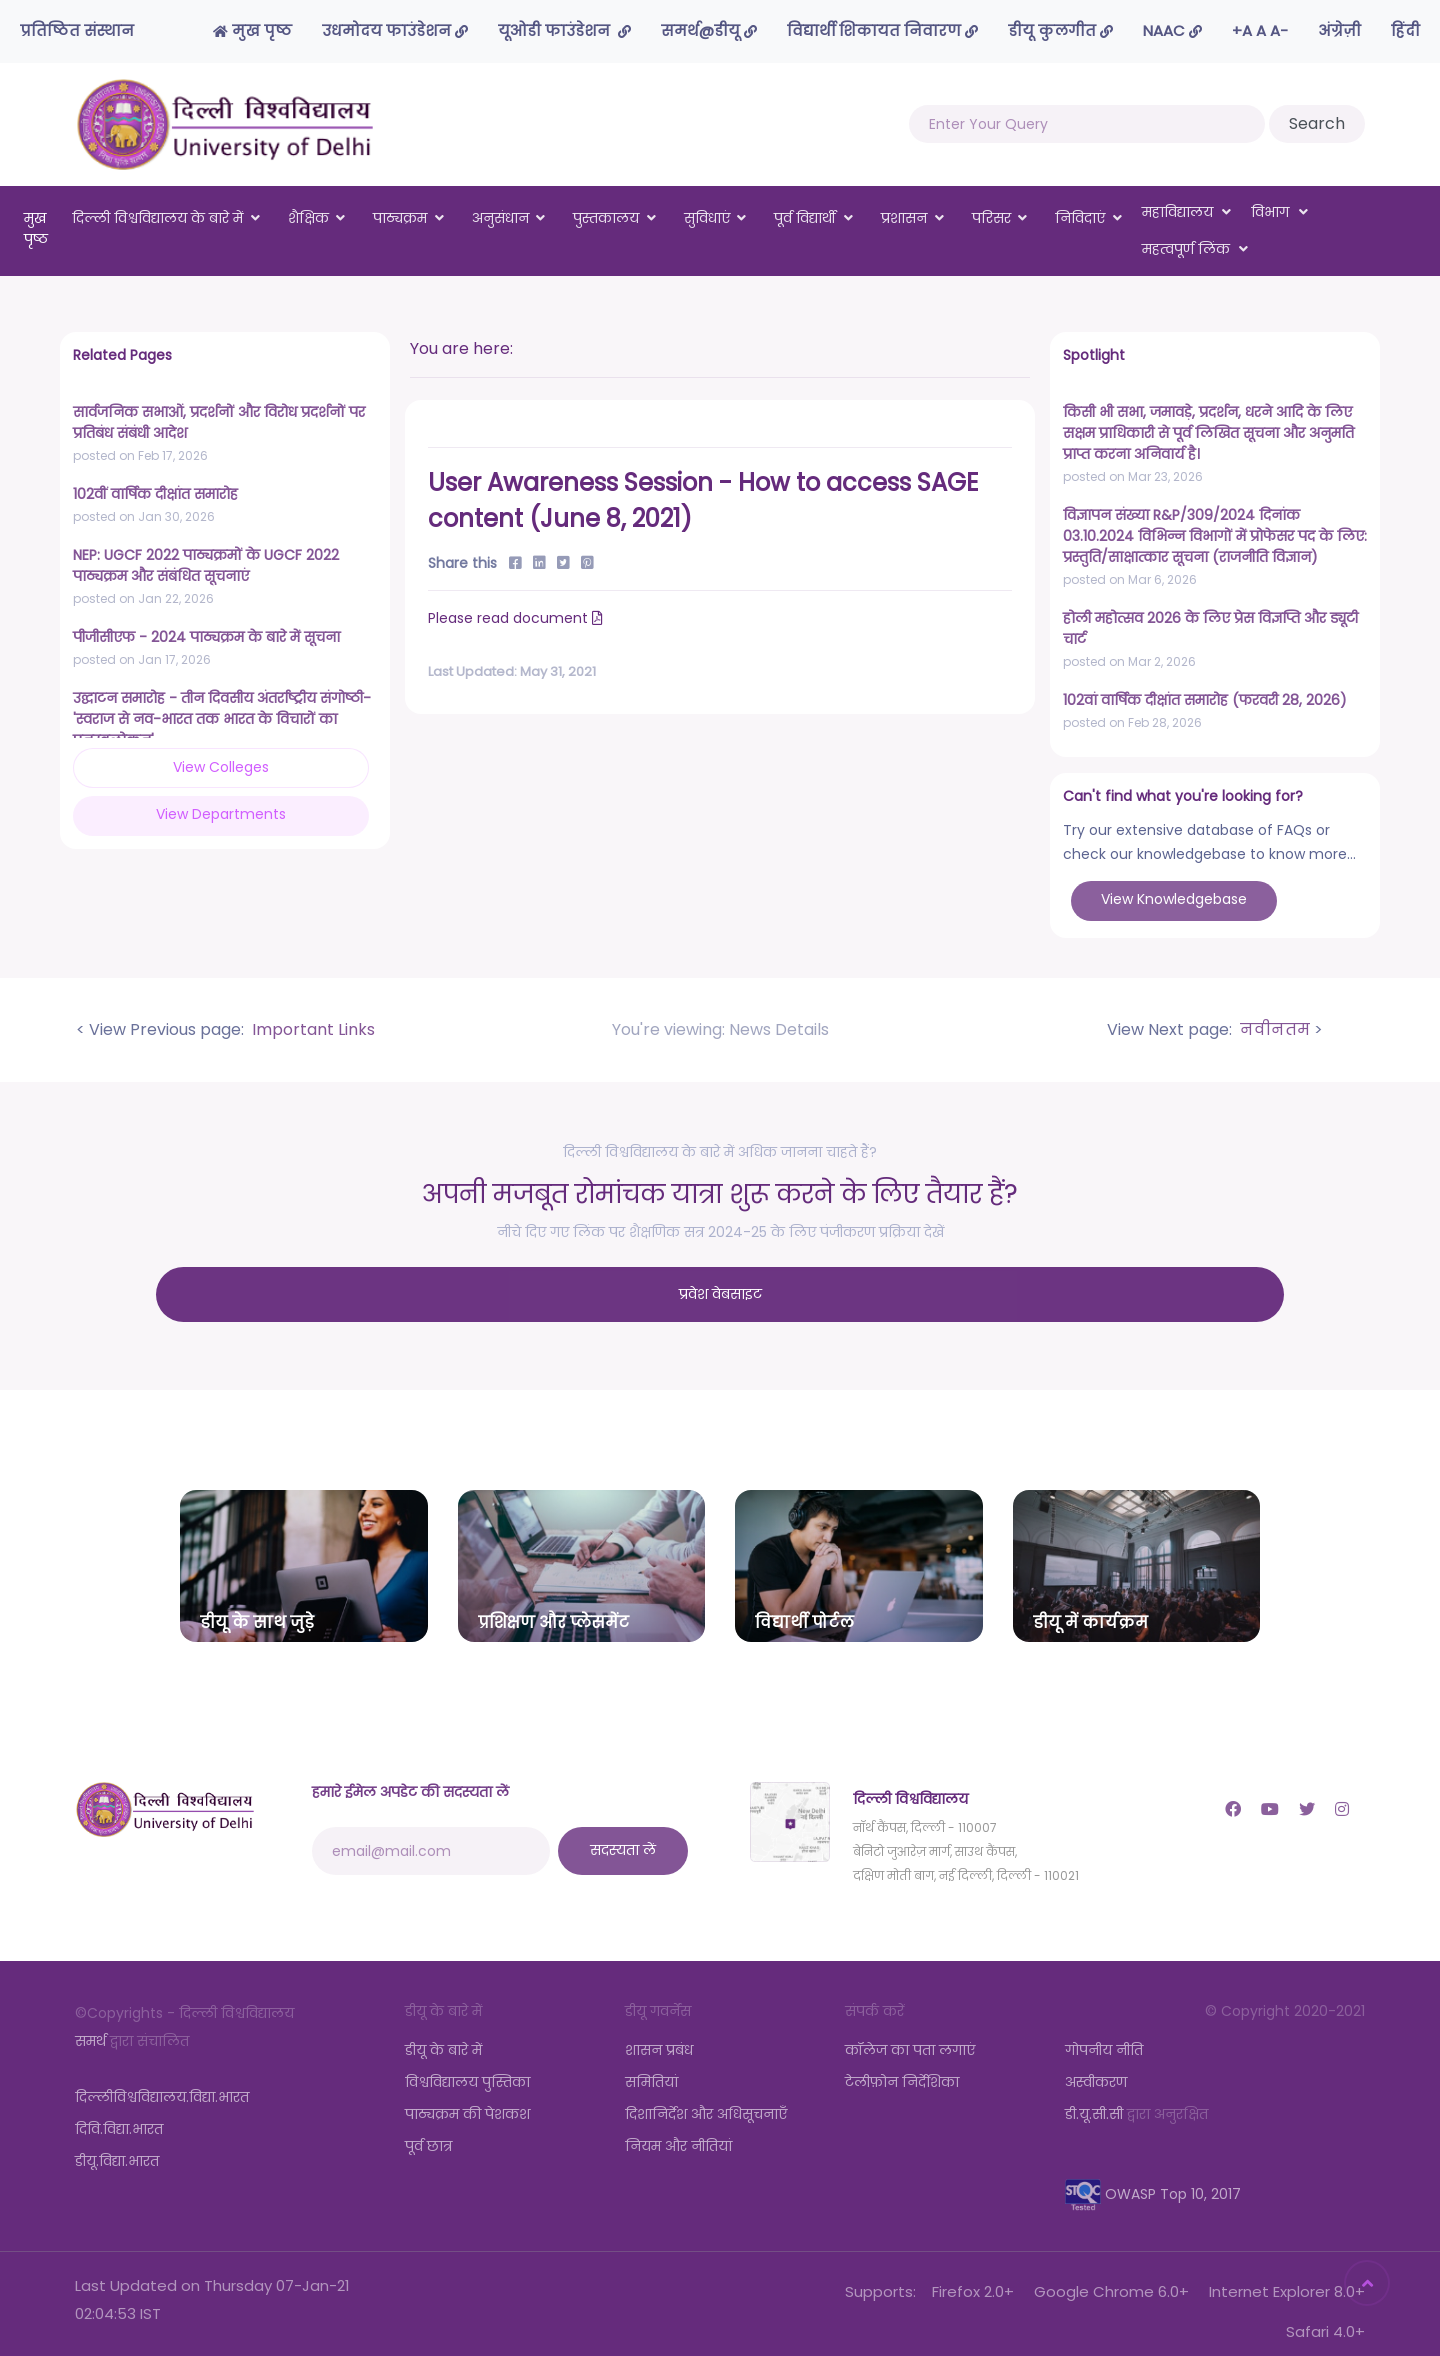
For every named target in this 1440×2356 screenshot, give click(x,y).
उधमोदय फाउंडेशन (395, 30)
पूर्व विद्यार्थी (805, 218)
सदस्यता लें (623, 1834)
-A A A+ (1260, 30)
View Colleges (140, 767)
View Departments (291, 766)
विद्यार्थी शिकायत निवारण (882, 30)
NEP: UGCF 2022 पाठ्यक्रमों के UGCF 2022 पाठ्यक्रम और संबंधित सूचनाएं (206, 565)
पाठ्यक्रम (400, 218)
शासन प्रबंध (659, 2034)
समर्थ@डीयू (709, 30)
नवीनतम (1273, 1029)
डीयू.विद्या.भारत (117, 2145)
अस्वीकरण (1096, 2066)
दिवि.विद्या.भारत (119, 2113)
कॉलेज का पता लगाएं (910, 2034)
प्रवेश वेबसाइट (720, 1286)
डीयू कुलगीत (1060, 30)
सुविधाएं (707, 218)
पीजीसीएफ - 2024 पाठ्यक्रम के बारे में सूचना (206, 637)
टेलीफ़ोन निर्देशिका (902, 2066)
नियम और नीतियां (678, 2130)
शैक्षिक (308, 218)
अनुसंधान (500, 218)
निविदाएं (1080, 218)
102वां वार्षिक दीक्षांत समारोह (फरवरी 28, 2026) (1205, 700)
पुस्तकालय (606, 218)
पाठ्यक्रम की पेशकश (467, 2098)
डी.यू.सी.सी (1094, 2098)
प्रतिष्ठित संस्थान (77, 30)
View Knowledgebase (1174, 899)
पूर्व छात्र (428, 2130)
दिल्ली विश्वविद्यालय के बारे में (157, 218)
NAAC (1172, 30)
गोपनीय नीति (1104, 2034)
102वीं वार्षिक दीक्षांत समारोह (155, 494)
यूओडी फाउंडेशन (564, 30)
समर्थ (90, 2025)
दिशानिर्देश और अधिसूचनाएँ (706, 2098)
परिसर (991, 218)
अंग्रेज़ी (1339, 30)
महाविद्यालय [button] (1187, 212)
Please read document (517, 618)
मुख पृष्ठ (252, 30)
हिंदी (1405, 30)
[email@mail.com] (431, 1835)
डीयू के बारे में (443, 2034)
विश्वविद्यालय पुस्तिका (467, 2066)
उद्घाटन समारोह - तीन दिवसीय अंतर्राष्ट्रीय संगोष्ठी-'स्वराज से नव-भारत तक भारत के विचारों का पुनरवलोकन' (222, 719)
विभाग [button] (1279, 212)
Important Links (311, 1029)
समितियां (651, 2066)
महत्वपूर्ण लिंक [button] (1195, 249)
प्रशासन (904, 218)
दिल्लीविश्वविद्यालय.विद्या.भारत (162, 2081)
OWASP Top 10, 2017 (1153, 2178)
